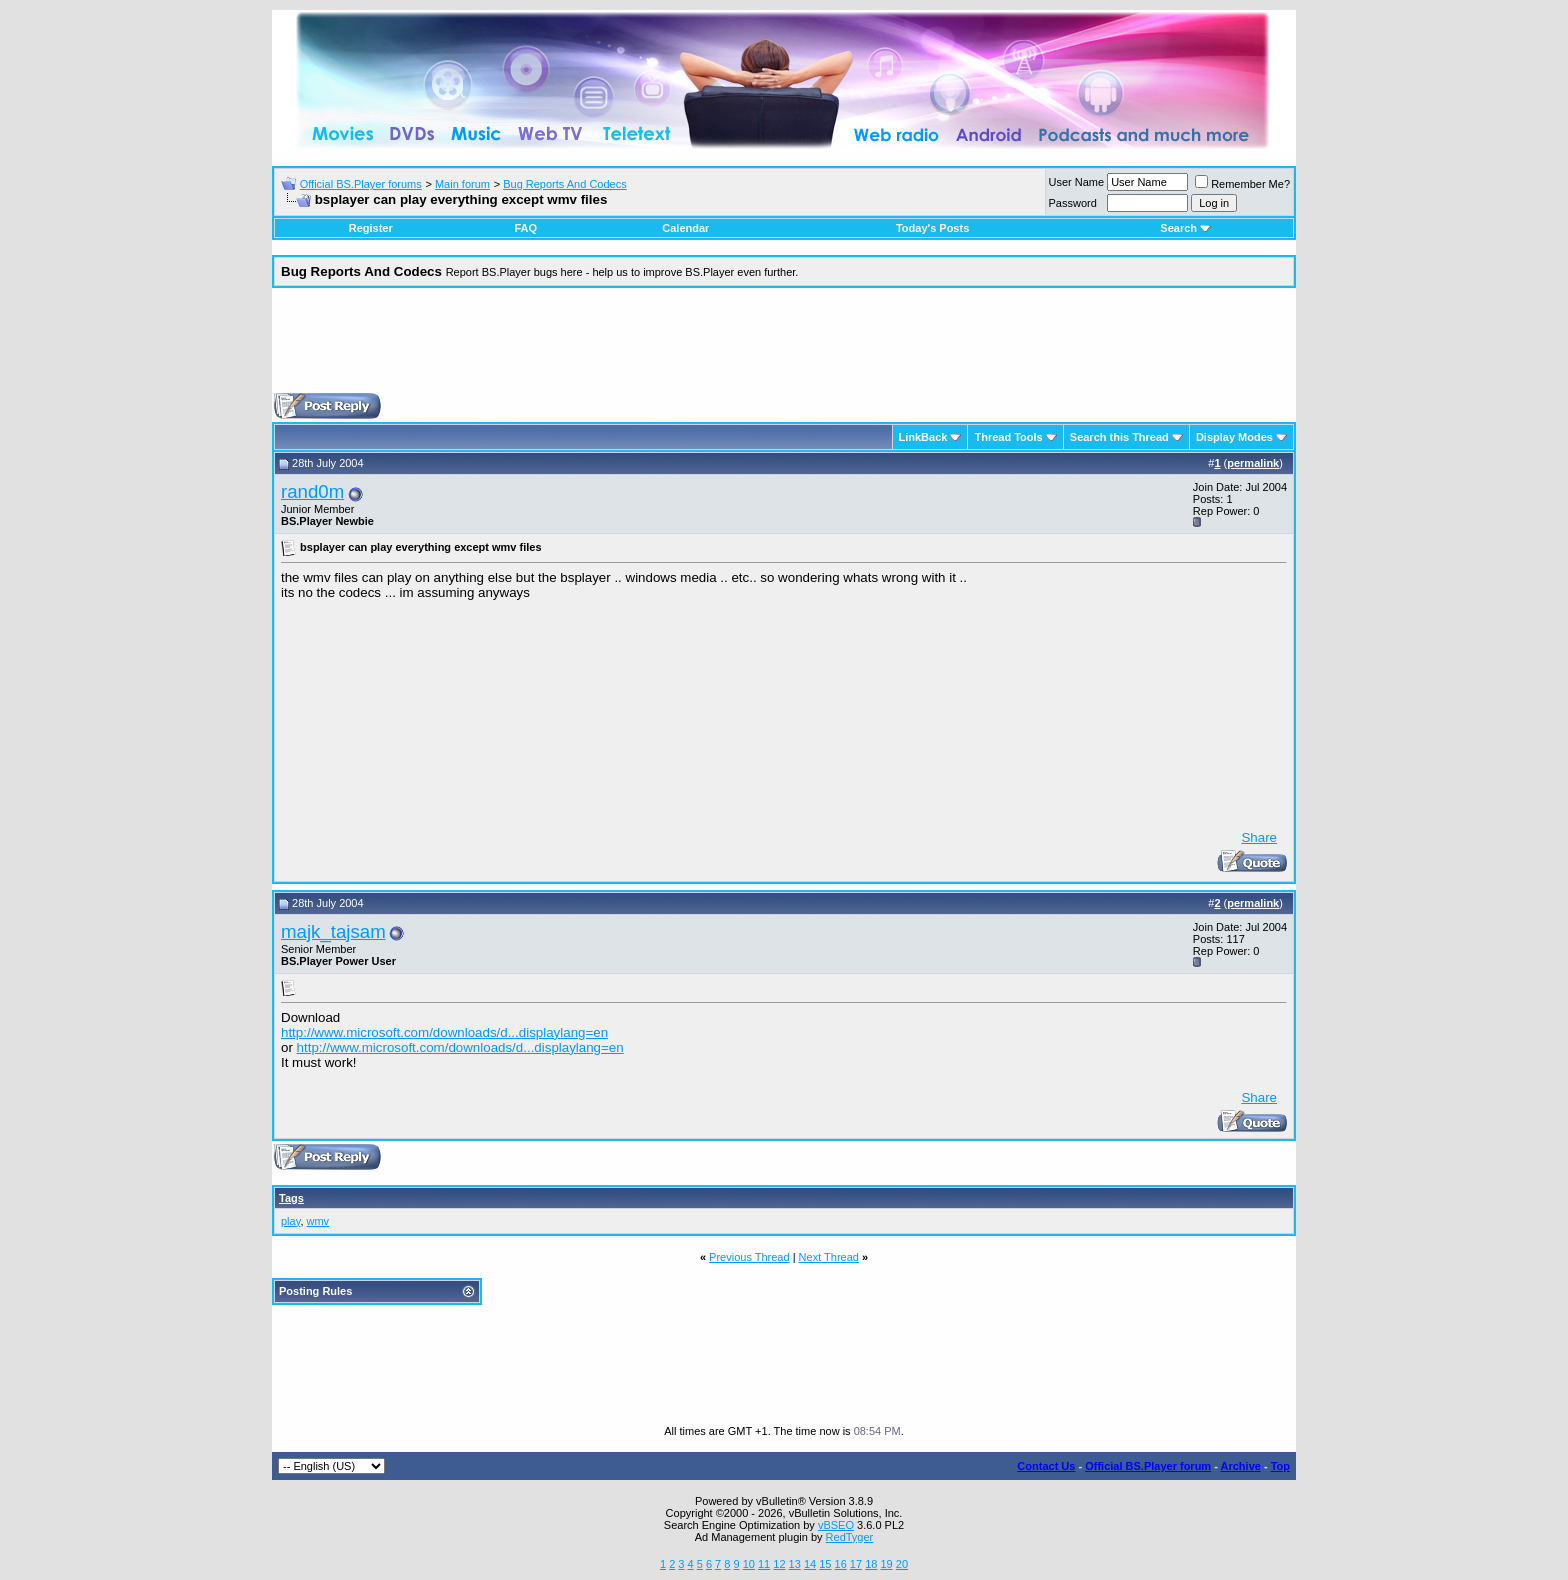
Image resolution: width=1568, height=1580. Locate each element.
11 (764, 1564)
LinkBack (923, 437)
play (290, 1221)
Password (1073, 203)
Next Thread (829, 1257)
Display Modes (1234, 437)
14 (810, 1564)
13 (795, 1564)
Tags (291, 1198)
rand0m (312, 491)
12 (779, 1564)
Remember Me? (1242, 184)
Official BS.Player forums (361, 184)
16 (841, 1564)
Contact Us (1046, 1466)
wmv (318, 1221)
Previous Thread (749, 1257)
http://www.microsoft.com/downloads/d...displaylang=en (444, 1032)
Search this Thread (1119, 437)
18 (871, 1564)
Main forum (462, 184)
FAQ (525, 228)
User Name (1077, 182)
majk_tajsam (333, 931)
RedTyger (850, 1537)
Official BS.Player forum (1148, 1466)
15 (825, 1564)
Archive (1241, 1466)
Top (1280, 1466)
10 (749, 1564)
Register (371, 228)
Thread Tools (1008, 437)
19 (886, 1564)
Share (1259, 837)
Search (1185, 228)
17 (856, 1564)
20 (902, 1564)
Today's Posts (932, 228)
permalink (1253, 463)
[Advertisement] (784, 348)
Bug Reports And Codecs (565, 184)
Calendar (685, 228)
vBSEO (836, 1525)
